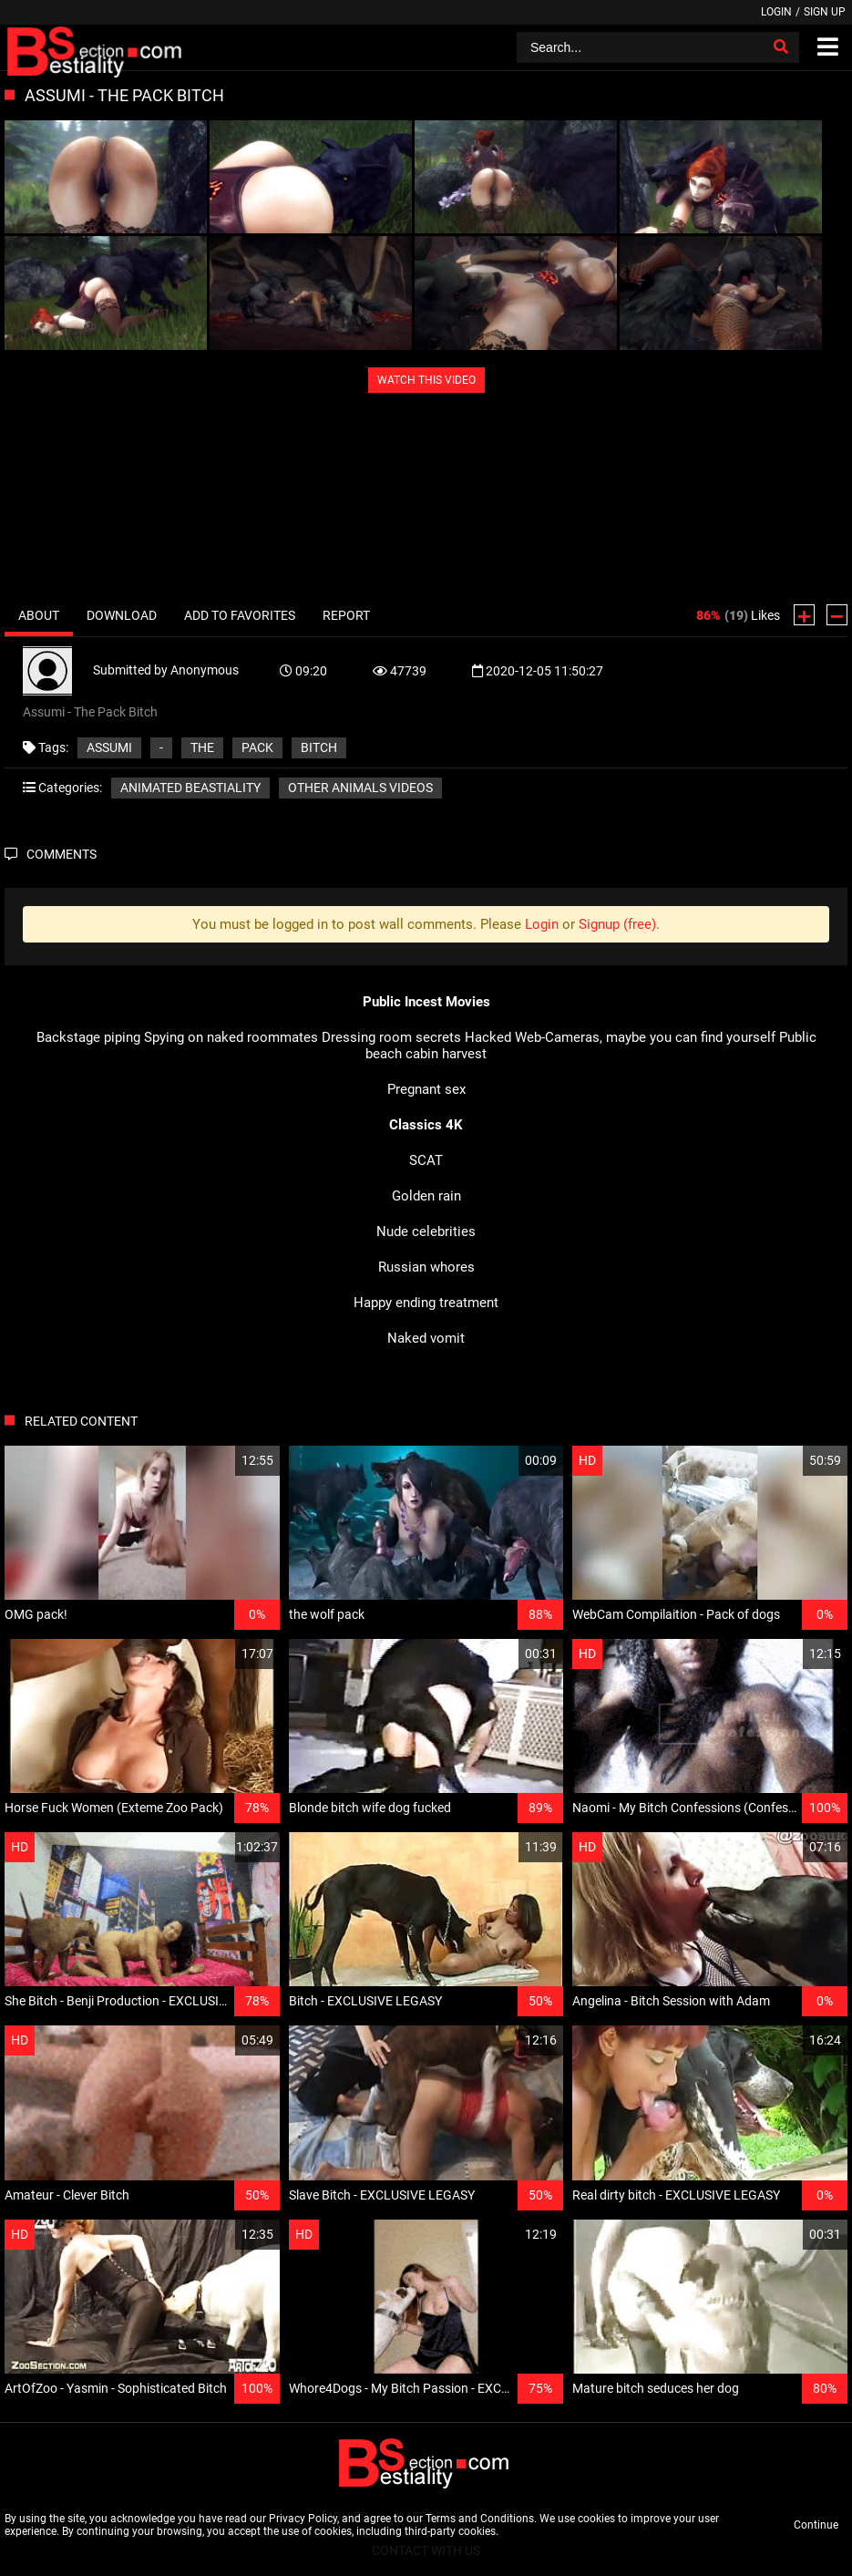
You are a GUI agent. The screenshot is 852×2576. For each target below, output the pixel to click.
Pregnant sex (426, 1089)
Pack (257, 747)
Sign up (825, 11)
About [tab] (38, 615)
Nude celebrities (426, 1231)
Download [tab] (122, 615)
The (202, 747)
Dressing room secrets (391, 1037)
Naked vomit (426, 1338)
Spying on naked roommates (231, 1037)
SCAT (426, 1160)
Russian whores (426, 1267)
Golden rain (426, 1196)
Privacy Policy (303, 2518)
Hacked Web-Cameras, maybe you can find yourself (620, 1037)
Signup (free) (617, 924)
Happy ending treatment (426, 1302)
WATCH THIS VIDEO (426, 380)
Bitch (319, 747)
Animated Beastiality (190, 787)
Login (776, 11)
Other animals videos (360, 787)
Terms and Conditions (480, 2518)
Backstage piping (88, 1037)
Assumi (109, 747)
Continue (816, 2525)
